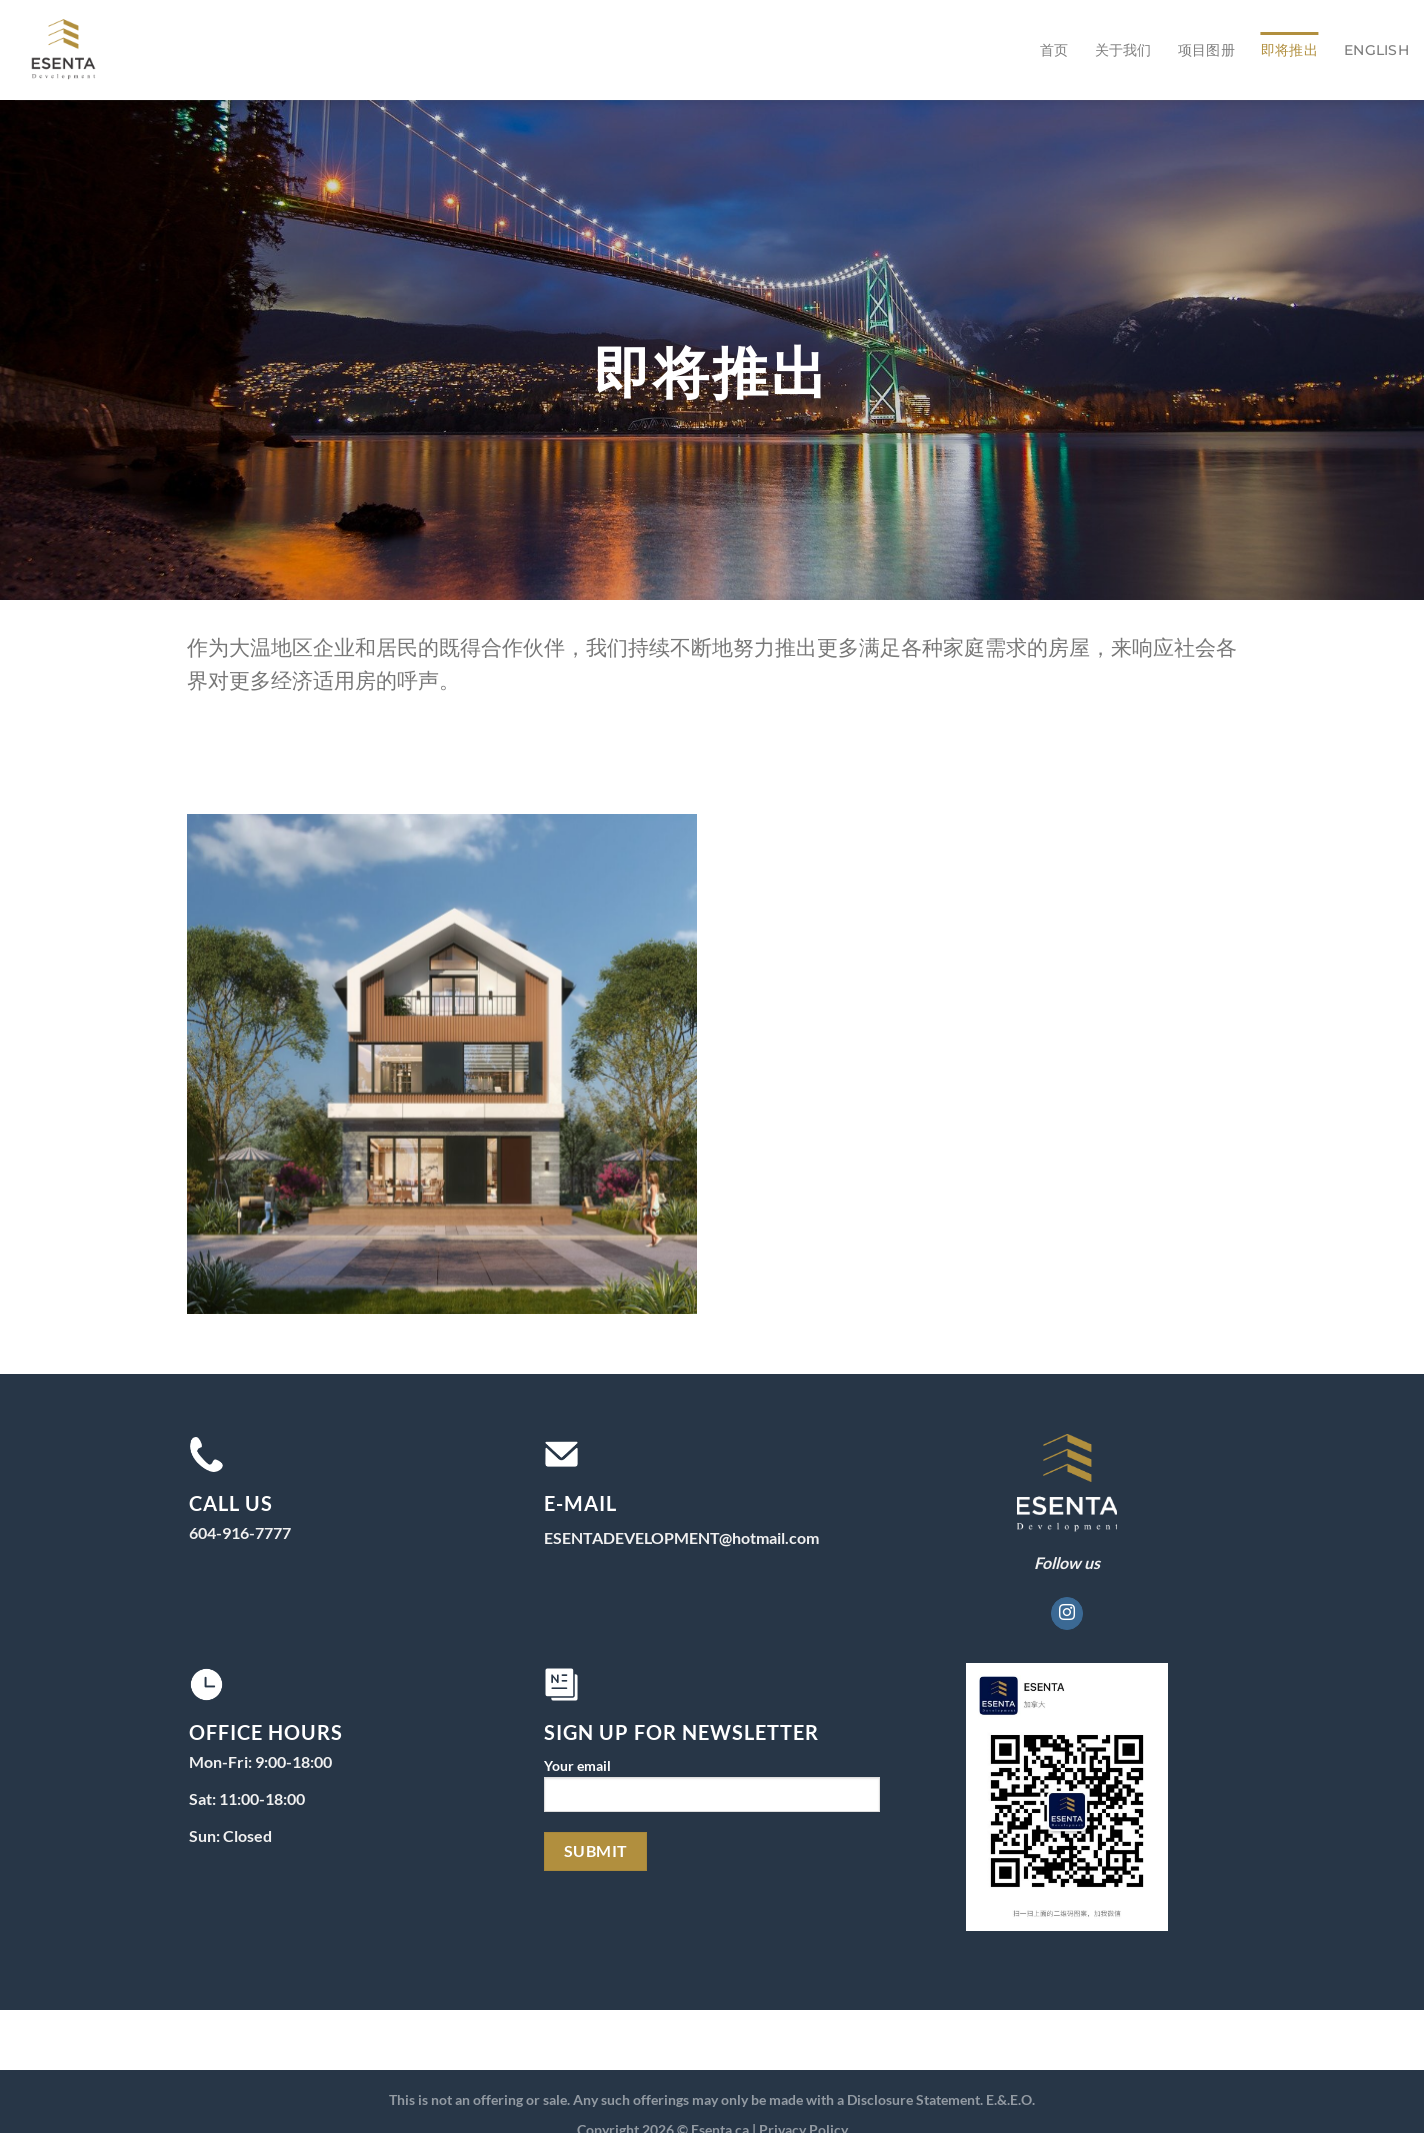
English (1376, 50)
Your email (711, 1791)
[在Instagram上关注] (1067, 1614)
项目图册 (1206, 50)
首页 (1054, 50)
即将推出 (1289, 50)
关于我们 (1123, 50)
